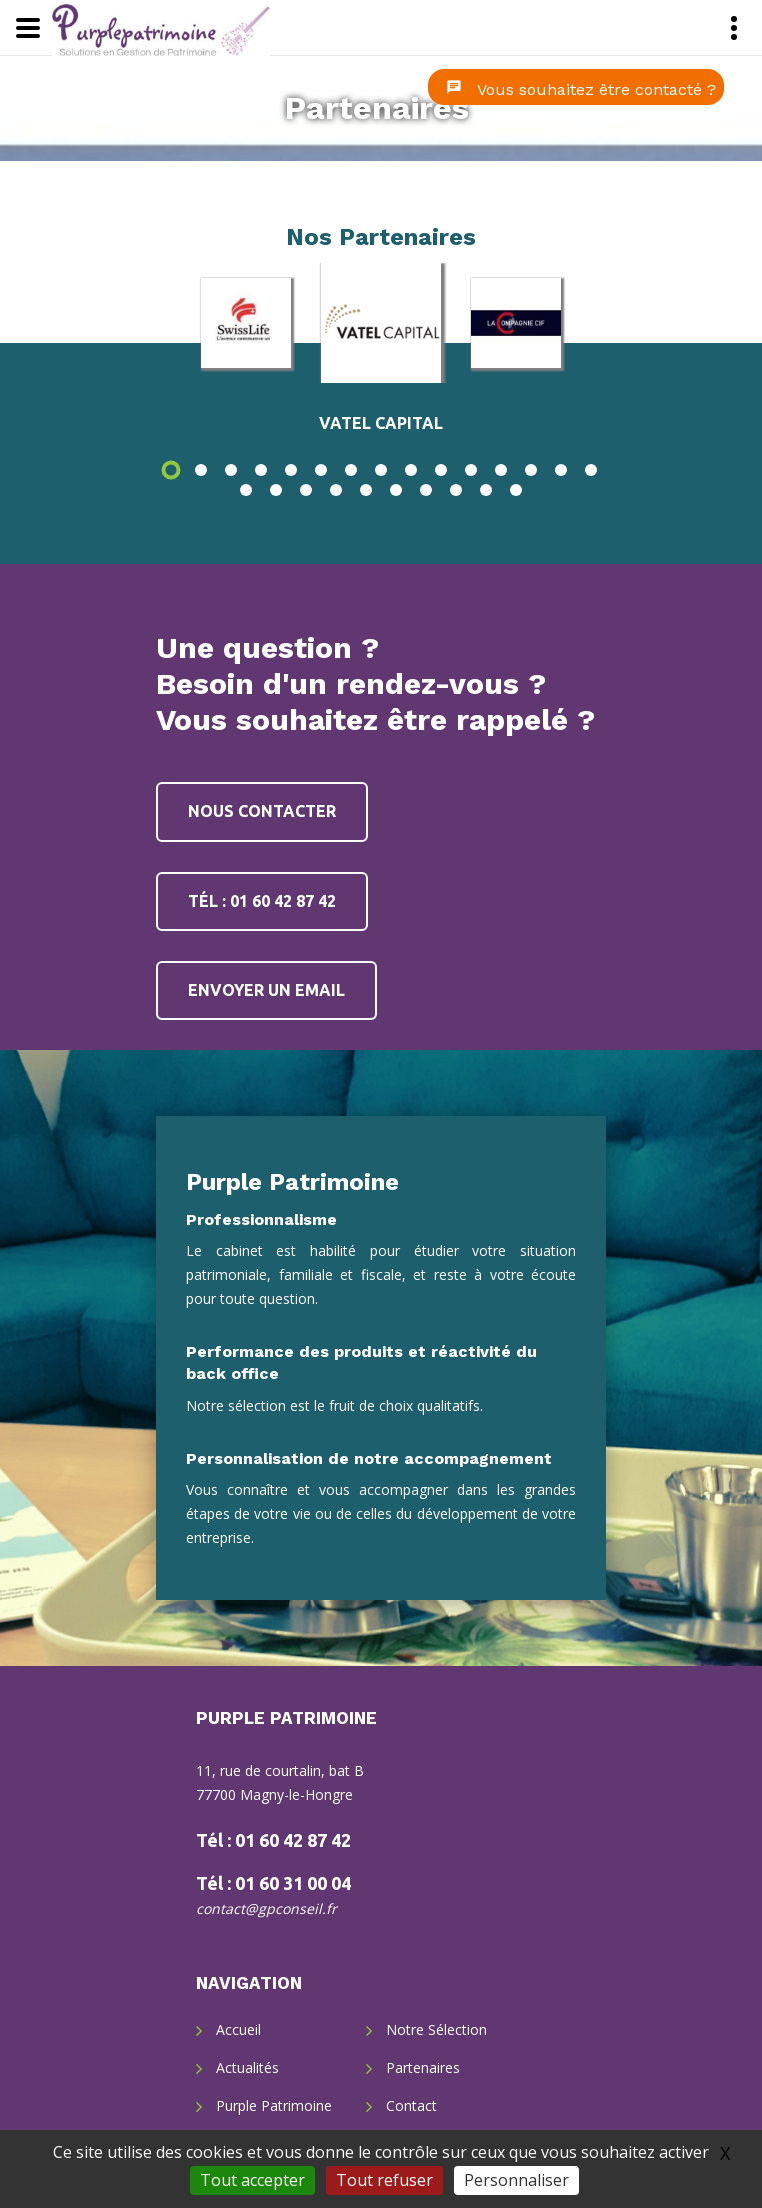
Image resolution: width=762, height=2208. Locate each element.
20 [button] (366, 490)
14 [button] (561, 470)
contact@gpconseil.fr (266, 1908)
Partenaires (377, 108)
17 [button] (276, 490)
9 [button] (411, 470)
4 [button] (261, 470)
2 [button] (201, 470)
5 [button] (291, 470)
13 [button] (531, 470)
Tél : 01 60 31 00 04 (273, 1883)
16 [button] (246, 490)
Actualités (247, 2067)
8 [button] (381, 470)
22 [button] (426, 490)
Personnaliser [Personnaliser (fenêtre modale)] (516, 2180)
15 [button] (591, 470)
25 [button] (516, 490)
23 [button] (456, 490)
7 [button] (351, 470)
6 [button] (321, 470)
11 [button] (471, 470)
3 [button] (231, 470)
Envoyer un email (266, 990)
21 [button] (396, 490)
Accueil (238, 2029)
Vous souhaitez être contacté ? (596, 89)
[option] (381, 323)
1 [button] (171, 470)
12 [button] (501, 470)
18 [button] (306, 490)
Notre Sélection (436, 2029)
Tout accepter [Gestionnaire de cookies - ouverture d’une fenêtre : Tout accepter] (252, 2180)
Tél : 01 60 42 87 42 (262, 901)
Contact (411, 2105)
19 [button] (336, 490)
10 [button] (441, 470)
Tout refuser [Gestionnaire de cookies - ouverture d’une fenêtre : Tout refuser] (384, 2180)
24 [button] (486, 490)
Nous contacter (262, 811)
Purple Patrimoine (274, 2105)
